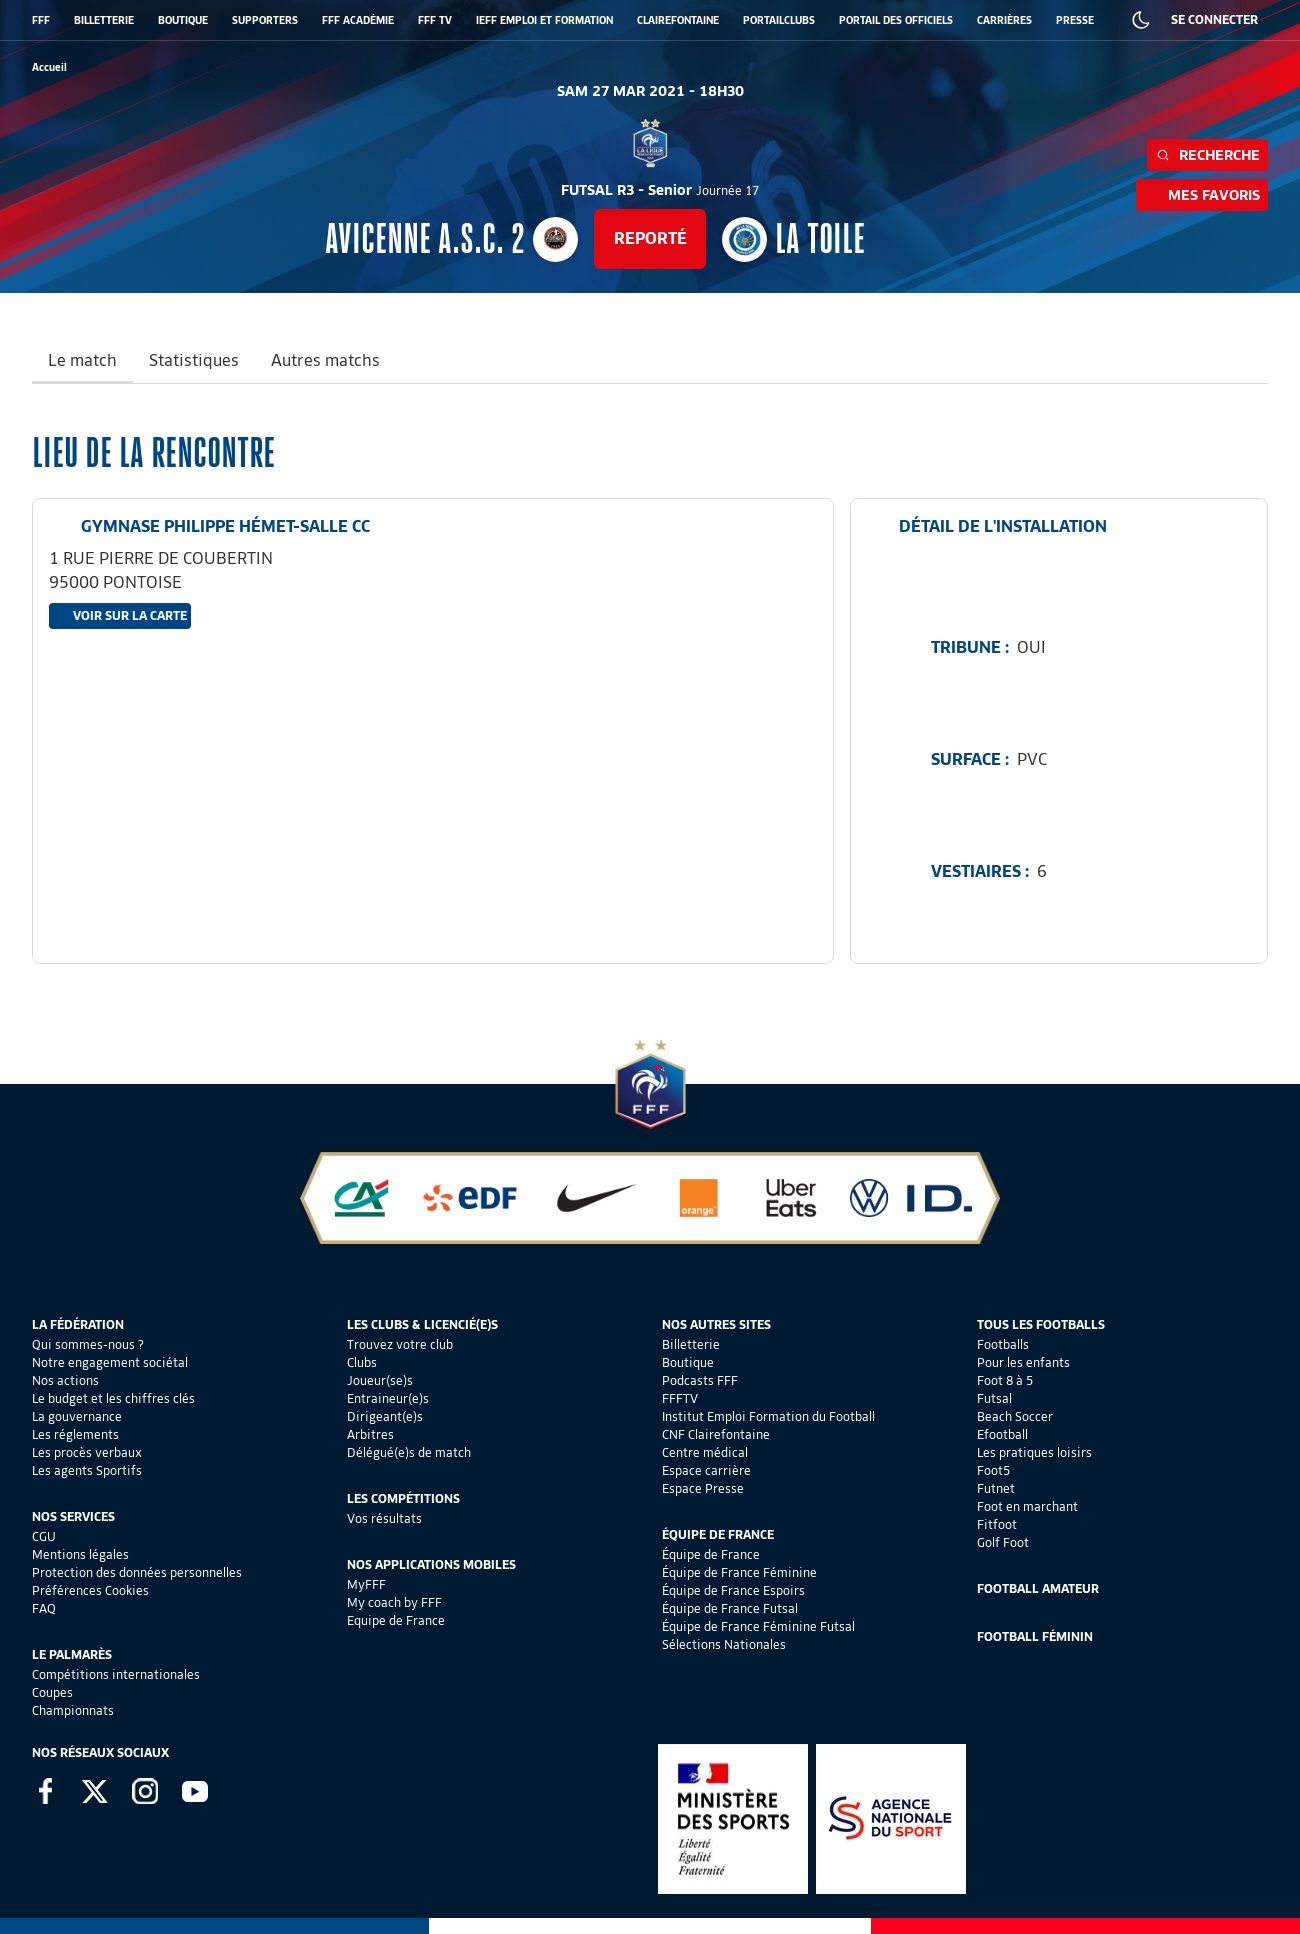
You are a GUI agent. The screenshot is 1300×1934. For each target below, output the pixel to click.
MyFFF (366, 1584)
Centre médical (705, 1452)
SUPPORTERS (265, 20)
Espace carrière (706, 1470)
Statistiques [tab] (194, 360)
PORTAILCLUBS (779, 20)
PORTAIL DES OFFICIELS (896, 20)
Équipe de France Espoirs (733, 1590)
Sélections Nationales (724, 1644)
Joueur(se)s (380, 1380)
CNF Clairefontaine (716, 1434)
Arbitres (370, 1434)
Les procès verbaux (87, 1452)
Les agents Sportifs (87, 1470)
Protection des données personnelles (137, 1572)
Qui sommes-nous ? (88, 1344)
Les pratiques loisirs (1034, 1452)
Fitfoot (997, 1524)
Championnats (73, 1710)
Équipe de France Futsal (730, 1608)
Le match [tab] (82, 360)
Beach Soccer (1015, 1416)
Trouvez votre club (400, 1344)
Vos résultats (384, 1518)
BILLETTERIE (104, 20)
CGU (44, 1536)
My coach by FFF (394, 1602)
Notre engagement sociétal (110, 1362)
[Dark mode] (1141, 20)
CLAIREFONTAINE (678, 20)
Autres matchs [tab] (325, 360)
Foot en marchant (1027, 1506)
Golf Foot (1003, 1542)
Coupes (52, 1692)
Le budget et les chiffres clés (113, 1398)
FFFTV (680, 1398)
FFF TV (435, 20)
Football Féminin (1035, 1636)
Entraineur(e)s (388, 1398)
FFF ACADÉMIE (358, 20)
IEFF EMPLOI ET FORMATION (544, 20)
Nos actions (65, 1380)
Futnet (996, 1488)
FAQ (44, 1608)
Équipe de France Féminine (739, 1572)
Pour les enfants (1023, 1362)
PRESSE (1075, 20)
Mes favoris (1202, 195)
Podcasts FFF (700, 1380)
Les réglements (75, 1434)
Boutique (688, 1362)
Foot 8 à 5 (1005, 1380)
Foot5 (993, 1470)
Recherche (1207, 155)
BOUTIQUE (183, 20)
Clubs (362, 1362)
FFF (41, 20)
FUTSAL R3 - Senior (660, 190)
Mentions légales (80, 1554)
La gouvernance (77, 1416)
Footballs (1003, 1344)
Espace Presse (703, 1488)
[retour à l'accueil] (49, 67)
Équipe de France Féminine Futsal (758, 1626)
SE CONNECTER (1214, 19)
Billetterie (691, 1344)
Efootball (1002, 1434)
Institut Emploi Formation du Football (768, 1416)
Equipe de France (396, 1620)
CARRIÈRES (1004, 20)
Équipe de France (711, 1554)
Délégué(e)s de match (409, 1452)
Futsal (994, 1398)
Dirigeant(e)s (385, 1416)
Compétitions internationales (116, 1674)
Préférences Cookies (90, 1590)
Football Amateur (1038, 1588)
